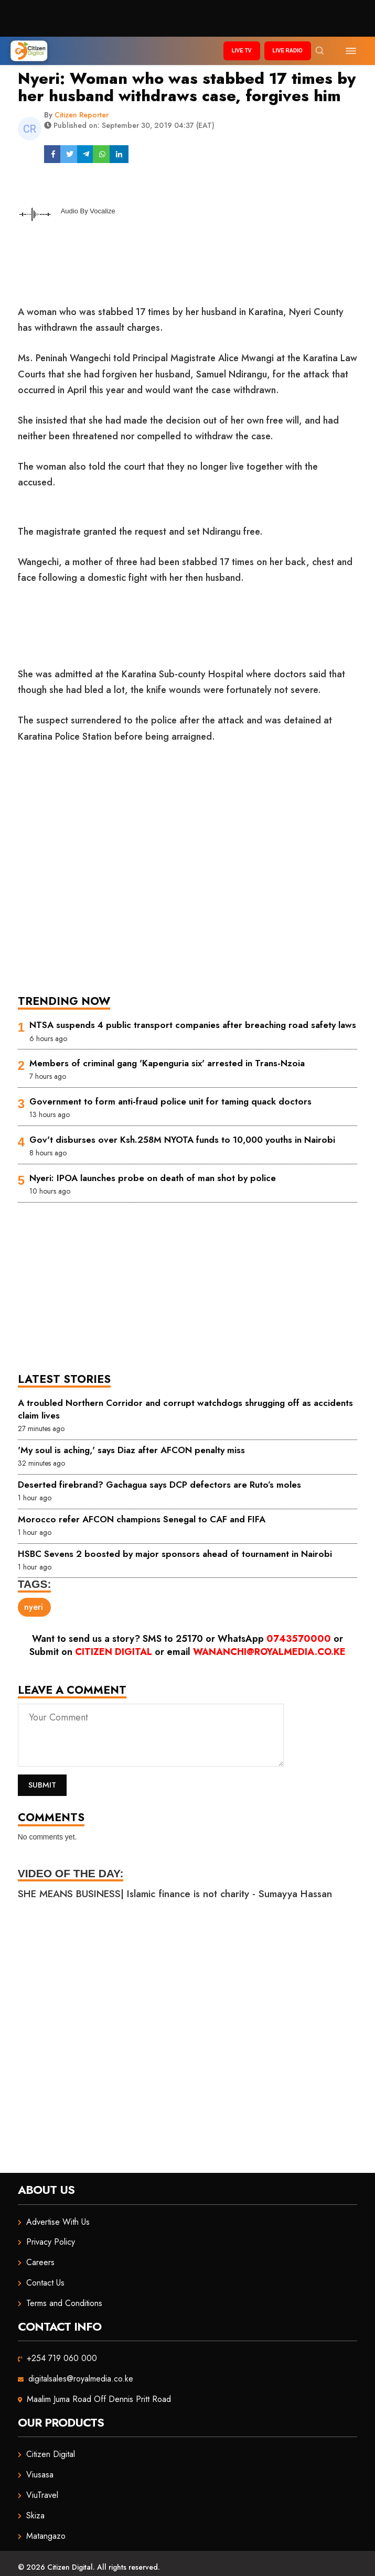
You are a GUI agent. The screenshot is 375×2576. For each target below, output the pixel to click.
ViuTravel (42, 2495)
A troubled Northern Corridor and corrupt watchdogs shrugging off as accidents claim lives (185, 1409)
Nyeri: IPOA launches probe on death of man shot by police (152, 1178)
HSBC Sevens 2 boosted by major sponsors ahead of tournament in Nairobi (175, 1553)
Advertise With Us (58, 2222)
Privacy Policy (50, 2242)
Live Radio (288, 50)
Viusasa (39, 2475)
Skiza (35, 2515)
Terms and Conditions (64, 2303)
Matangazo (46, 2536)
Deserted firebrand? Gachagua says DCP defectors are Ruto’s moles (159, 1484)
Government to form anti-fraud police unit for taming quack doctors (170, 1101)
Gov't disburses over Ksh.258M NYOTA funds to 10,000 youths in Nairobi (182, 1139)
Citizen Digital (113, 1652)
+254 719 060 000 (62, 2358)
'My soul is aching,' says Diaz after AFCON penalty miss (131, 1450)
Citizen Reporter (82, 115)
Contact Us (45, 2283)
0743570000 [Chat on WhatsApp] (298, 1639)
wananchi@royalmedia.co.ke (269, 1652)
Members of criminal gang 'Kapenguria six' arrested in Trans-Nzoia (167, 1063)
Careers (40, 2262)
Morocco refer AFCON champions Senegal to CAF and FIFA (141, 1519)
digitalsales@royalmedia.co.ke (80, 2379)
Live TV (242, 50)
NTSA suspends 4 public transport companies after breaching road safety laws (192, 1025)
